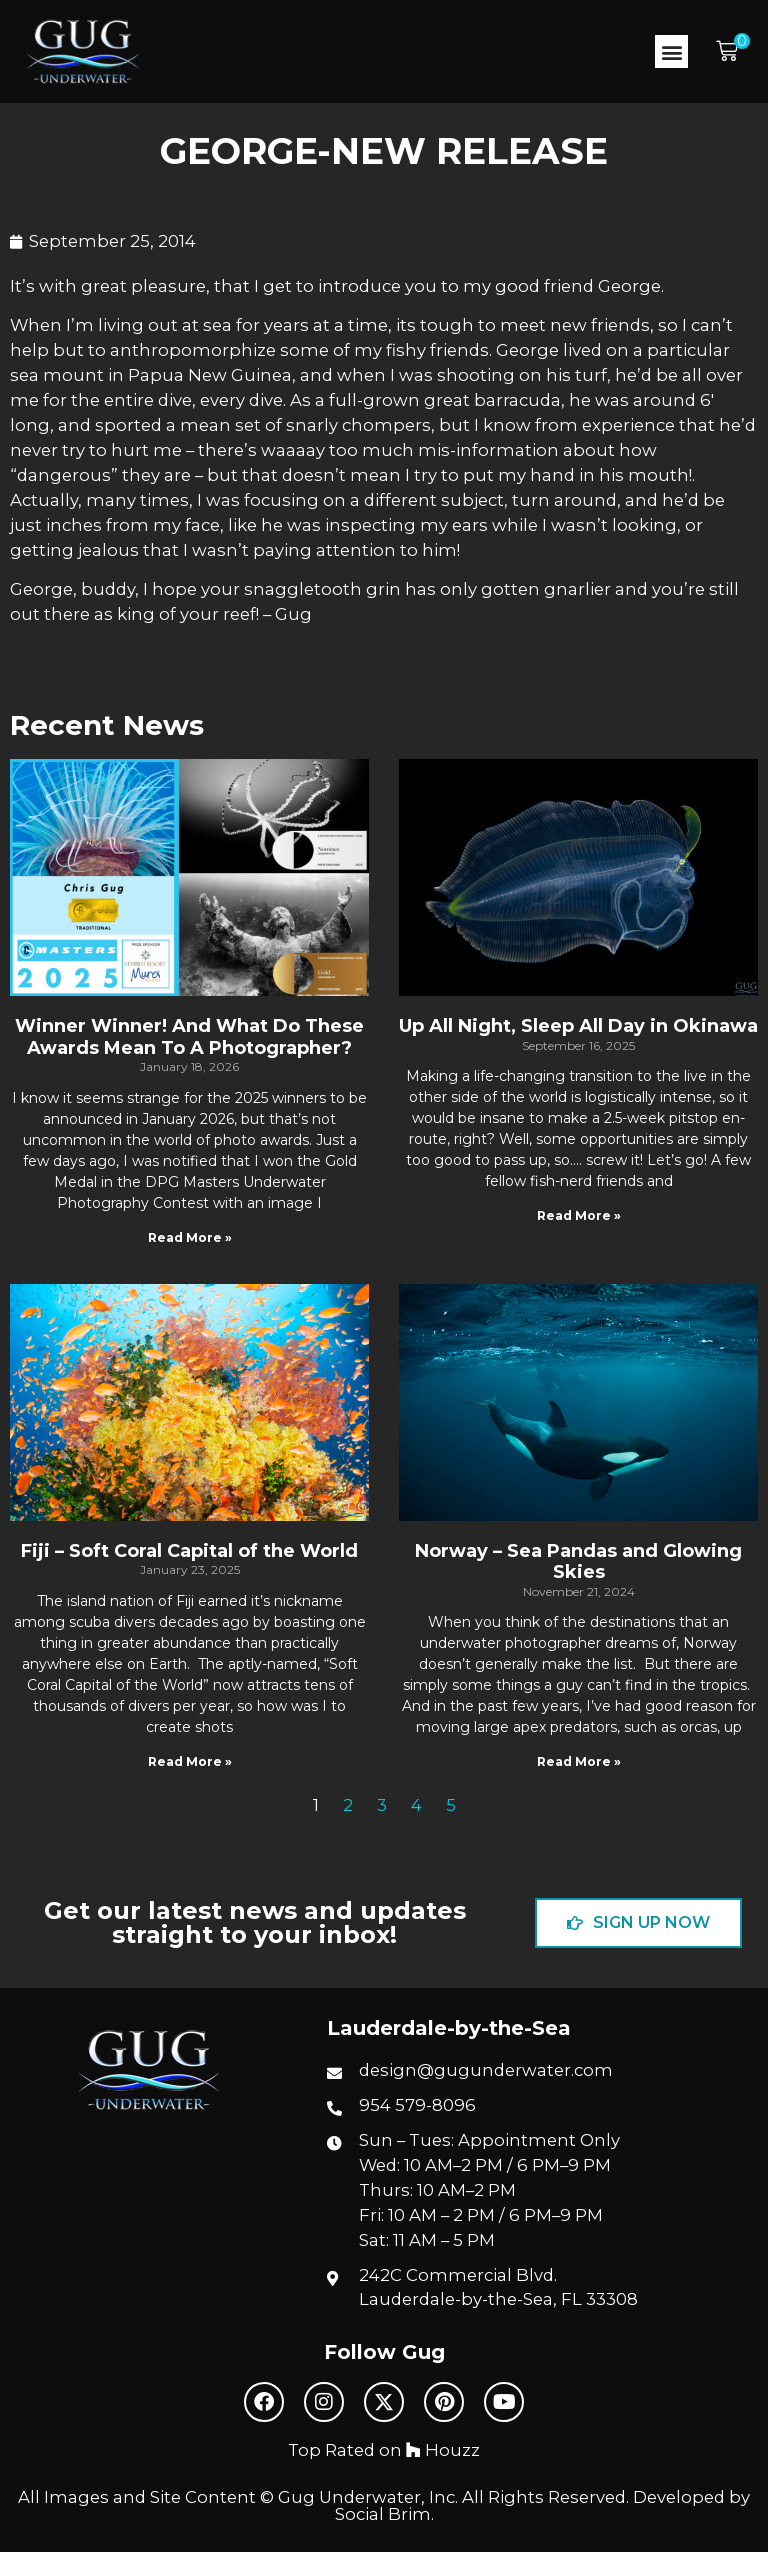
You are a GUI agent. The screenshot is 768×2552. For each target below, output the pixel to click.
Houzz (443, 2450)
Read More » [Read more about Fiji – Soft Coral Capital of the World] (190, 1761)
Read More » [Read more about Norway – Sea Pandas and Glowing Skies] (579, 1761)
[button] (671, 51)
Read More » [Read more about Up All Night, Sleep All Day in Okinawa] (579, 1215)
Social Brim (383, 2514)
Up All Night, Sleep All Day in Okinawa (578, 1026)
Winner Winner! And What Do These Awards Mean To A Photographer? (189, 1037)
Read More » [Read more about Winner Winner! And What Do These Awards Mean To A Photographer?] (190, 1237)
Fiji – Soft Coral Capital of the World (189, 1551)
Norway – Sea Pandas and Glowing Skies (578, 1562)
